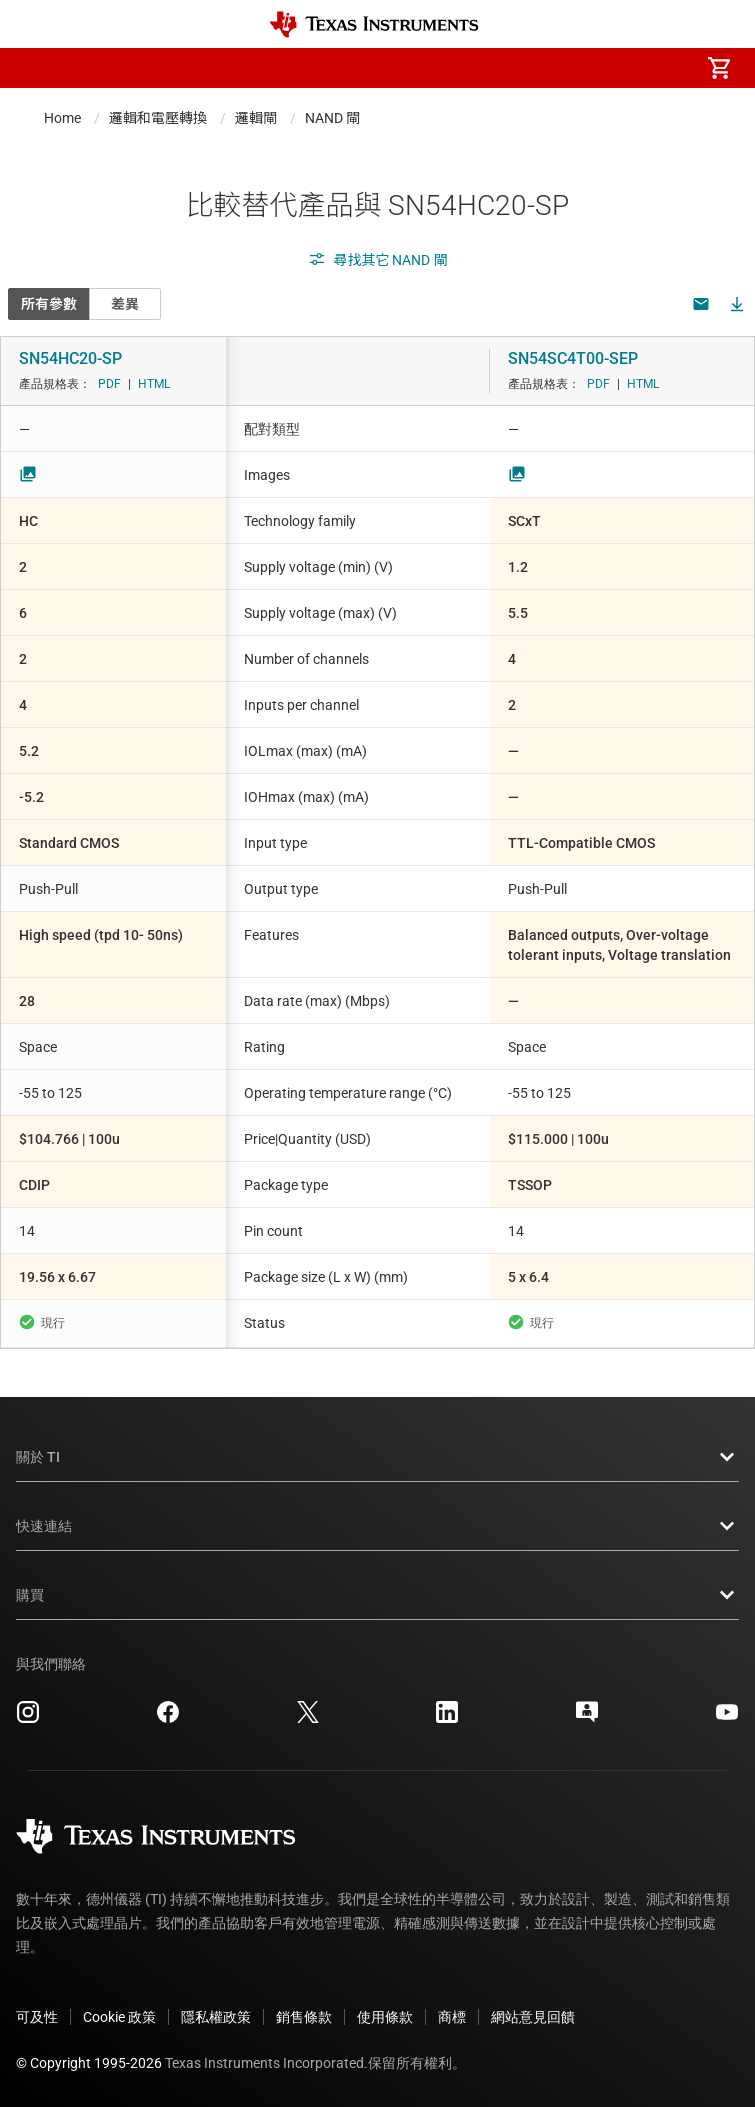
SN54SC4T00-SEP (573, 358)
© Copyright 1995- (89, 2063)
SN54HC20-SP (70, 358)
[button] (36, 68)
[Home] (374, 24)
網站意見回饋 (533, 2017)
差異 (125, 304)
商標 (452, 2017)
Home (62, 118)
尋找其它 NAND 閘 (378, 260)
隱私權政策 (216, 2017)
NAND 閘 (332, 118)
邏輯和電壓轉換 (158, 118)
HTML (154, 384)
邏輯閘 (256, 118)
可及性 (37, 2017)
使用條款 (385, 2017)
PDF (109, 384)
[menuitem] (551, 68)
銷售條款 (304, 2017)
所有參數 (49, 304)
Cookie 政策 (119, 2017)
